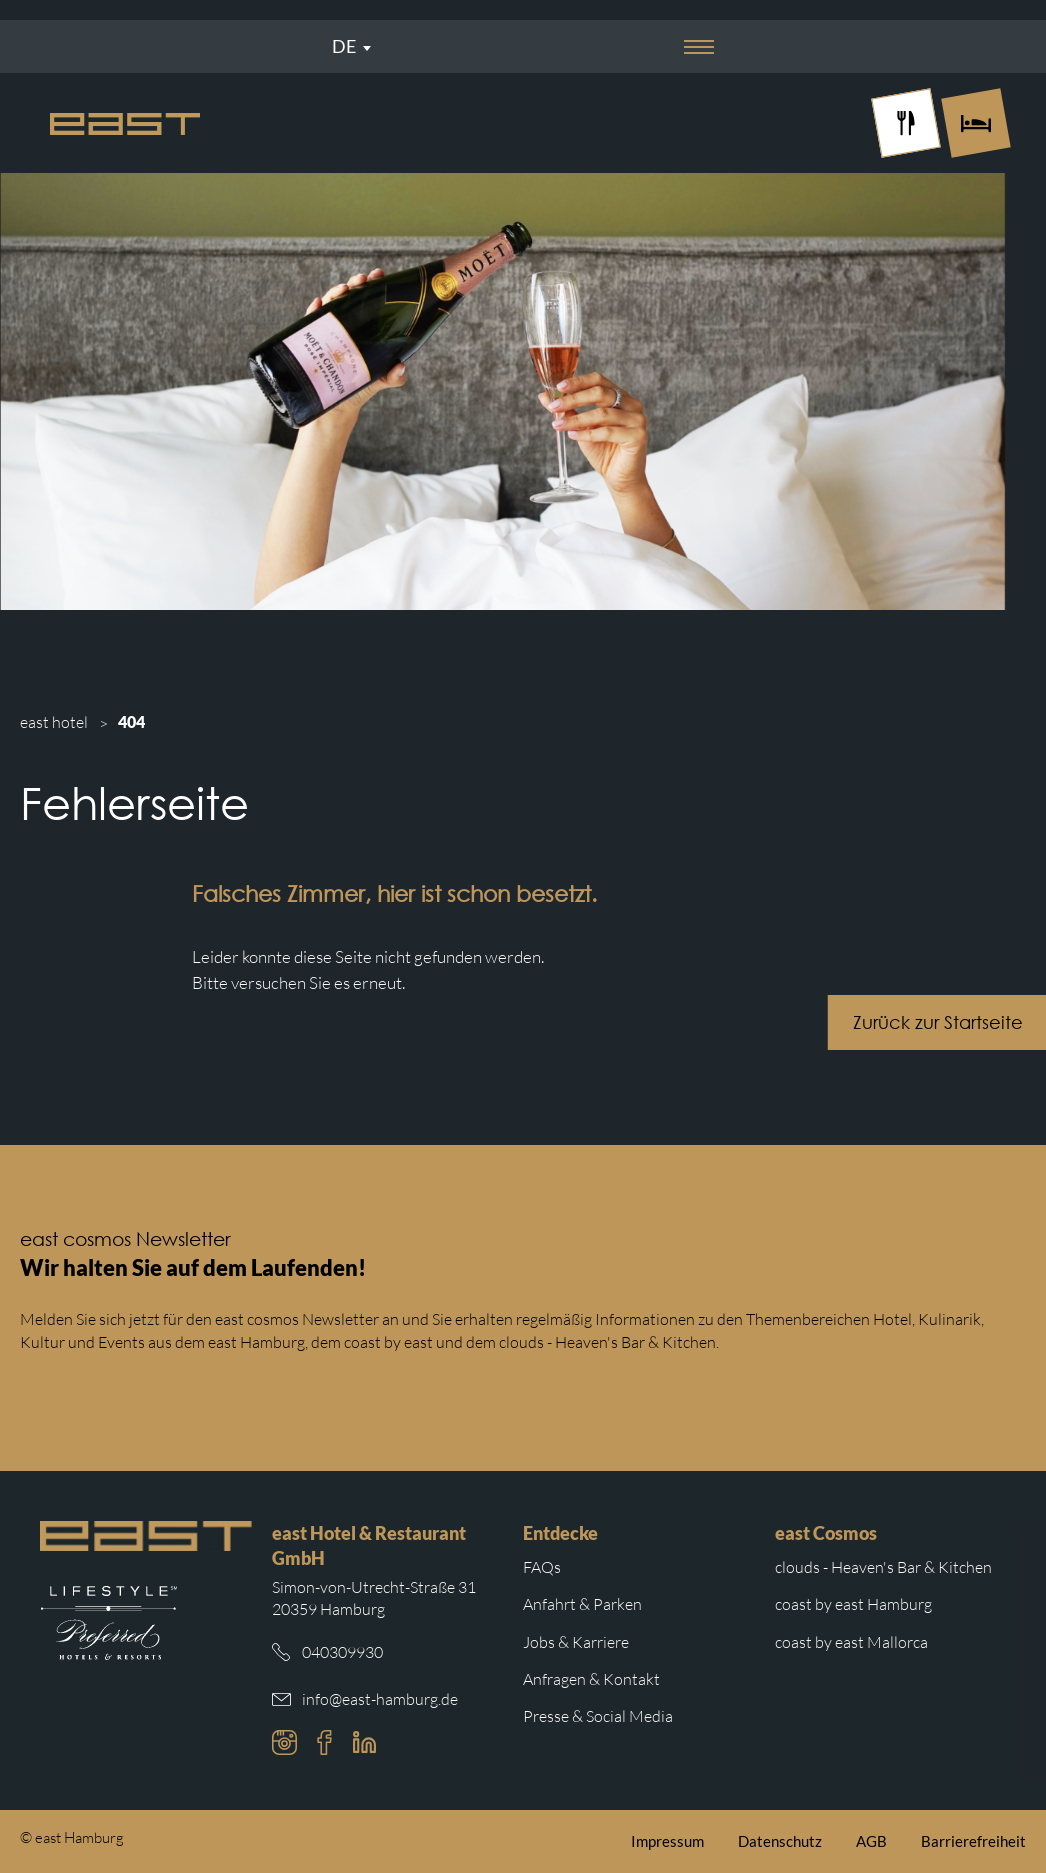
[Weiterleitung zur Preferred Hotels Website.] (108, 1623)
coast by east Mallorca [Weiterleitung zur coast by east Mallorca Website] (851, 1642)
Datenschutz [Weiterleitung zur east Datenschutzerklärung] (780, 1841)
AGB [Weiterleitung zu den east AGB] (871, 1841)
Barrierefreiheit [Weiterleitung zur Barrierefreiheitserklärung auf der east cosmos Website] (973, 1841)
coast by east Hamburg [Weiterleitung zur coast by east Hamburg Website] (853, 1604)
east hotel (54, 722)
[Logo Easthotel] (125, 123)
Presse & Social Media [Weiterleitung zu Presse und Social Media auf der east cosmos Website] (598, 1716)
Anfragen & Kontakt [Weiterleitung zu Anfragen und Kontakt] (591, 1679)
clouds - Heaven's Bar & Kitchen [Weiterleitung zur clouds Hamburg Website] (883, 1567)
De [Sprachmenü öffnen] (344, 46)
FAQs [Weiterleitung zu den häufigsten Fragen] (542, 1567)
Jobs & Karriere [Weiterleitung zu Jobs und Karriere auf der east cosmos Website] (576, 1642)
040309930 (342, 1652)
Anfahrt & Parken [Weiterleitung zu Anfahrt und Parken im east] (582, 1604)
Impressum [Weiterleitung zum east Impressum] (667, 1841)
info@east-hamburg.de (380, 1699)
